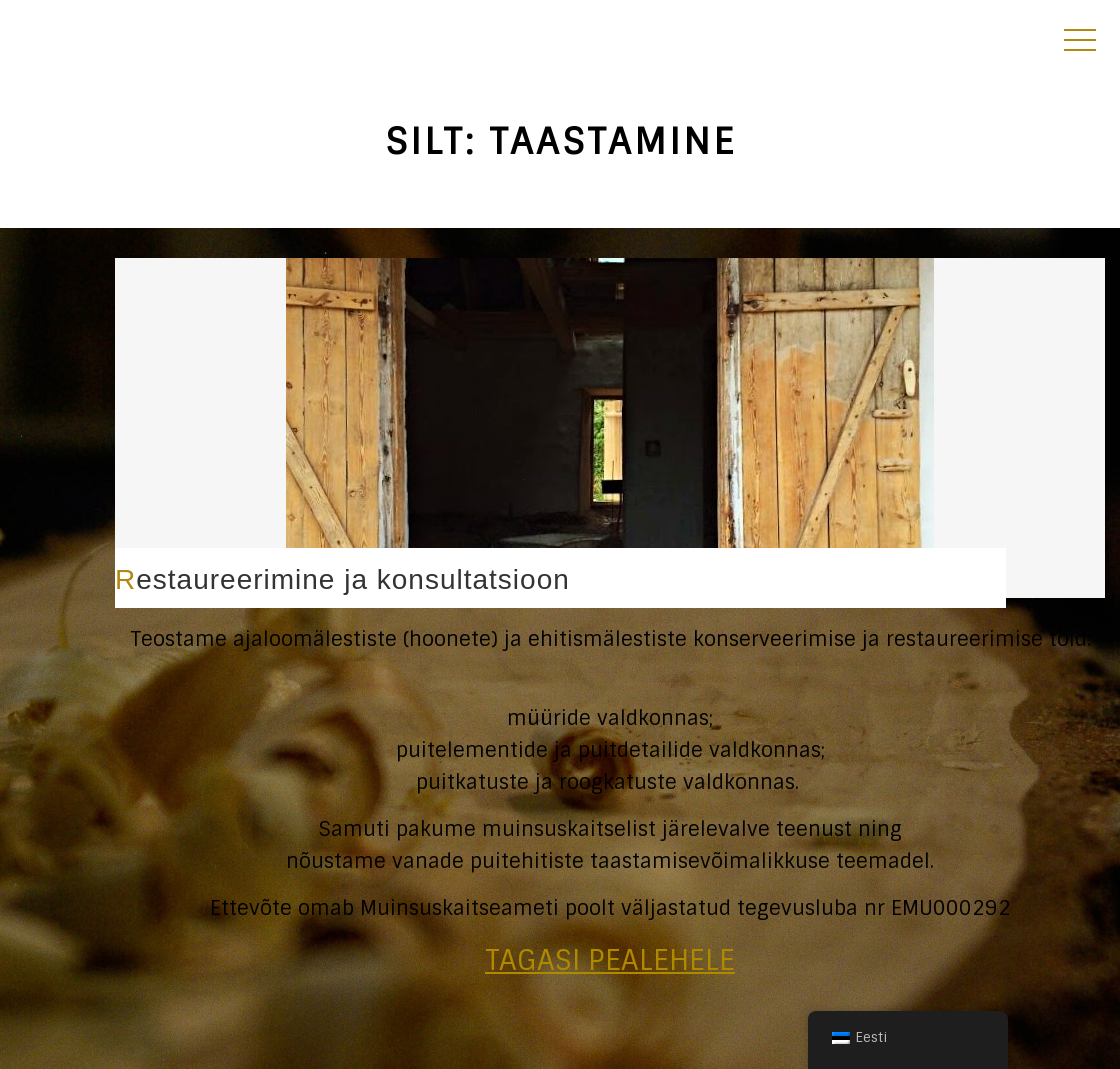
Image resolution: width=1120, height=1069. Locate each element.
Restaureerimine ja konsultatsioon (342, 579)
